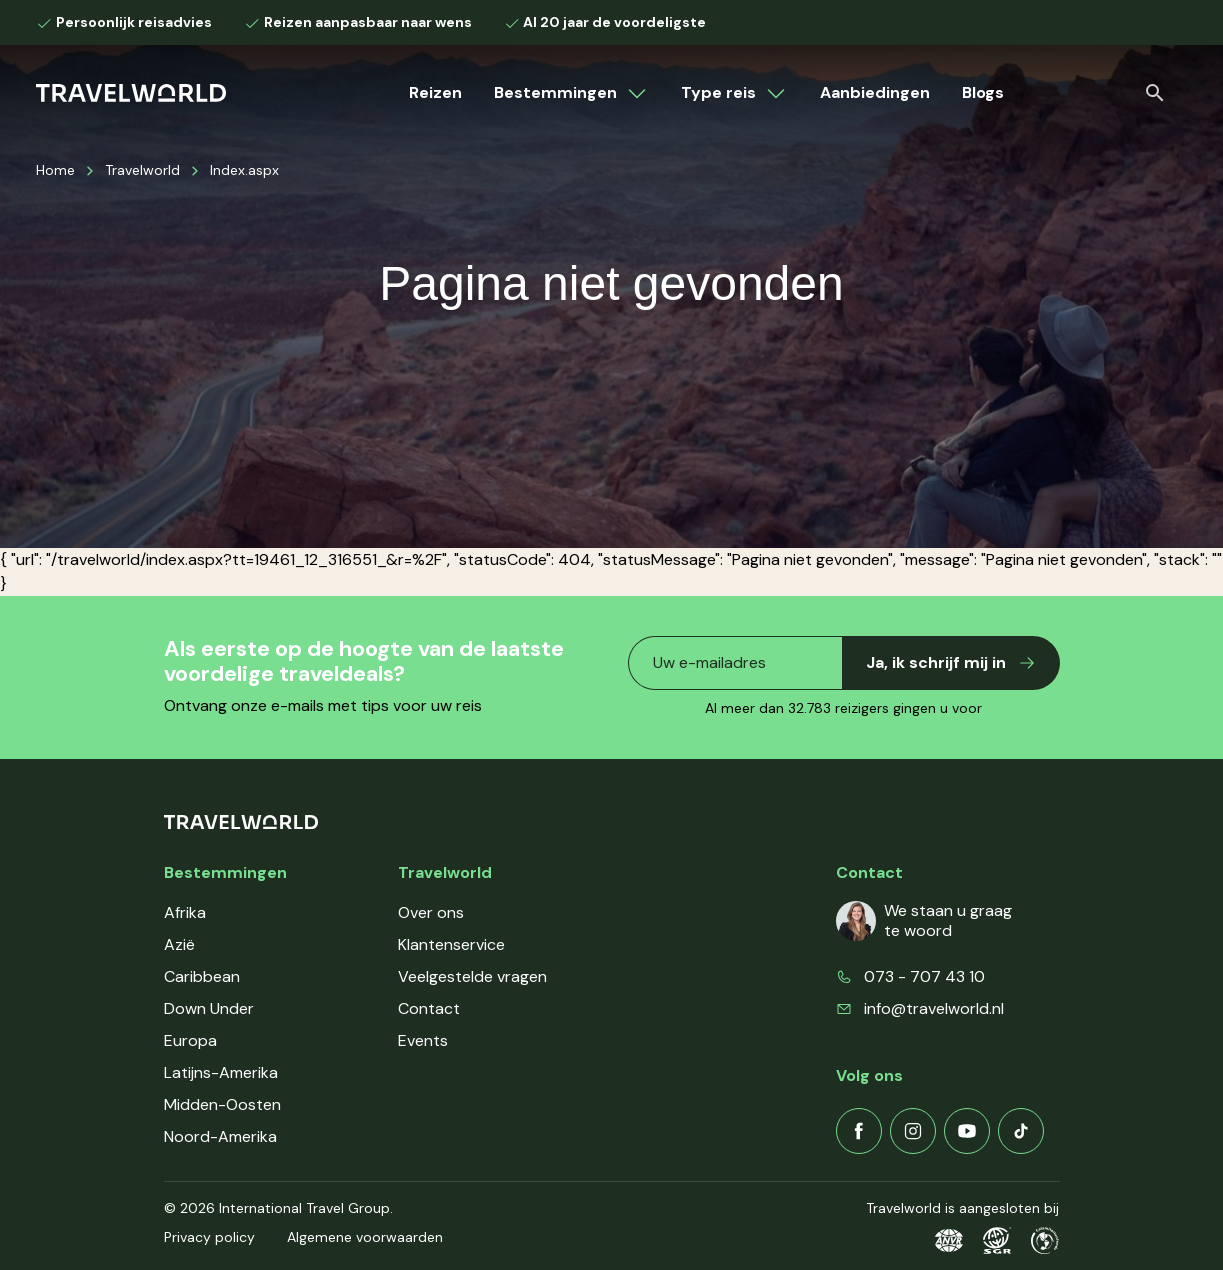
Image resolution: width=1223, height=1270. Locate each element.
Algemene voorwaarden (365, 1237)
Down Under (209, 1008)
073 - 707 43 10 (924, 976)
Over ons (431, 912)
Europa (190, 1040)
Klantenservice (451, 944)
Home (55, 170)
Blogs (983, 92)
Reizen (435, 92)
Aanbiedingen (875, 92)
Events (423, 1040)
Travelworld (142, 170)
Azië (179, 944)
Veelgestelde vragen (472, 976)
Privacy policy (209, 1237)
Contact (429, 1008)
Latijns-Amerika (221, 1072)
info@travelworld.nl (934, 1008)
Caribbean (202, 976)
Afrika (185, 912)
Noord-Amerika (220, 1136)
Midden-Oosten (222, 1104)
